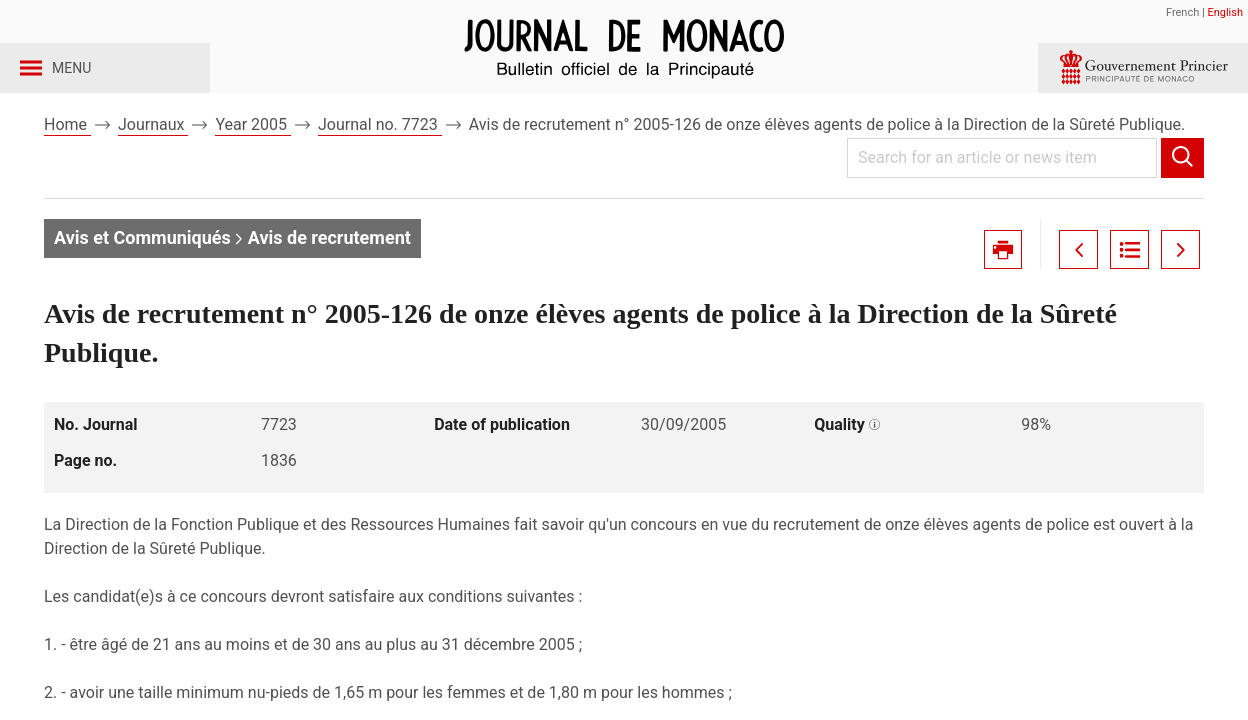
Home (67, 158)
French (1182, 12)
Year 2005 (253, 158)
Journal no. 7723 (380, 158)
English (1225, 12)
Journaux (153, 158)
